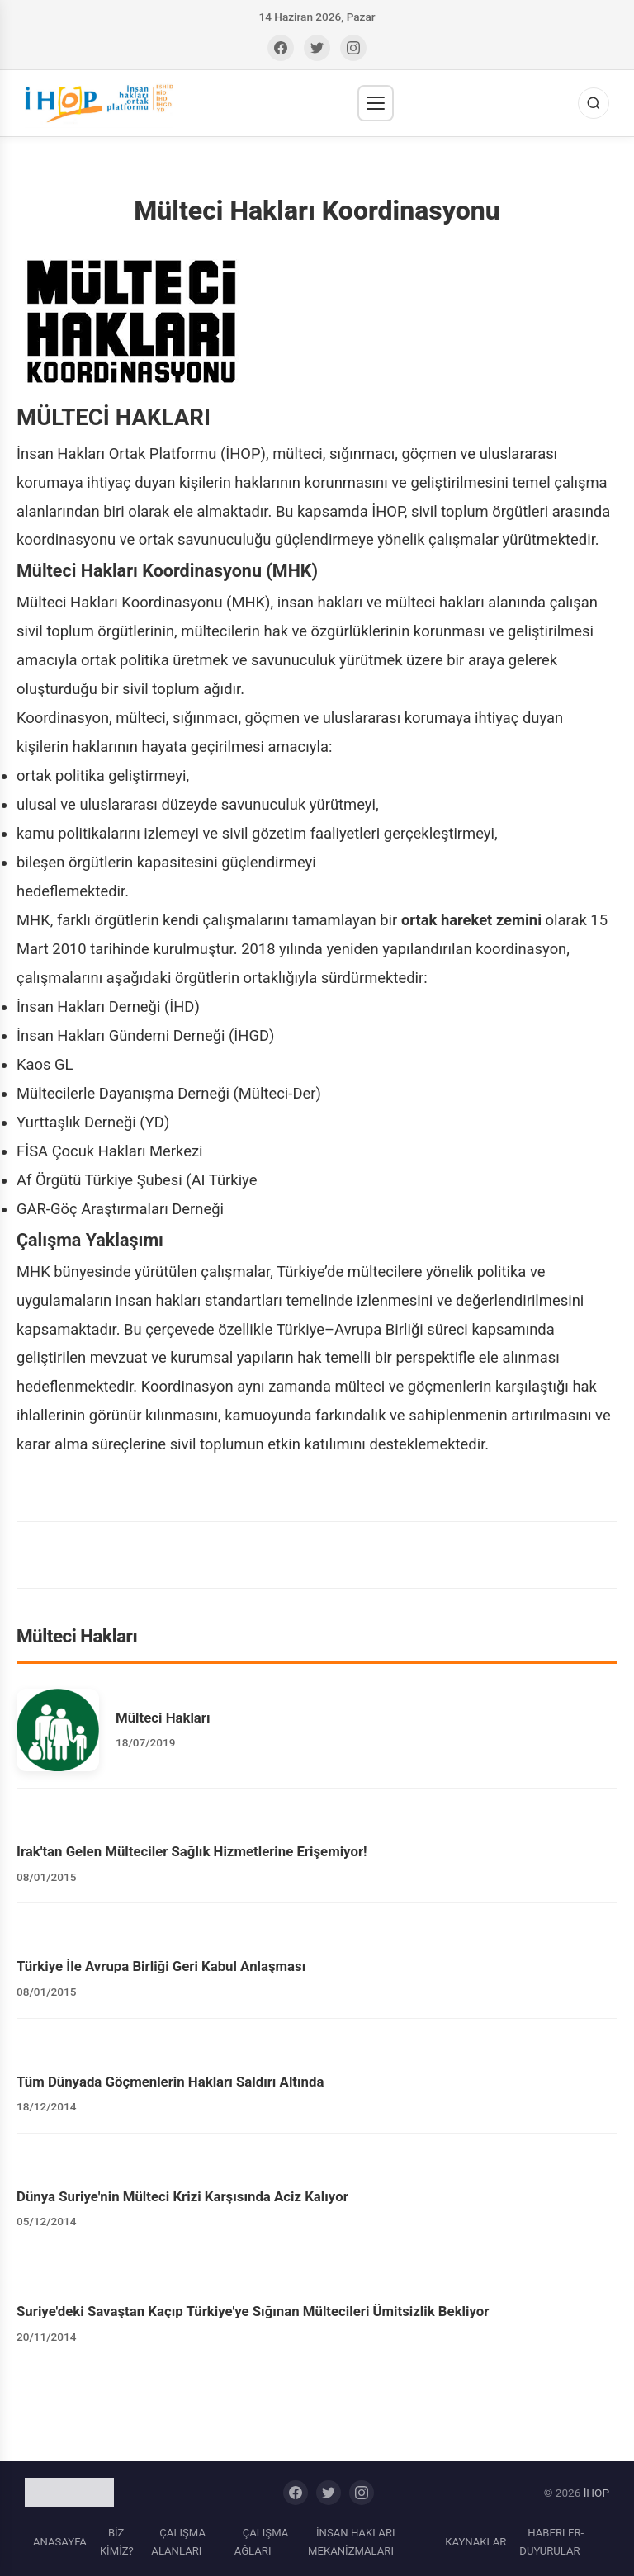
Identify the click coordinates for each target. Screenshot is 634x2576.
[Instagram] (353, 48)
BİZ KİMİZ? (117, 2541)
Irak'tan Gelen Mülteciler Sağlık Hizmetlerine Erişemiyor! (192, 1851)
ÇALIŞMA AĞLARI (261, 2541)
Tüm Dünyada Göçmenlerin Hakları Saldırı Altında (170, 2081)
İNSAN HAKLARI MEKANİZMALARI (351, 2541)
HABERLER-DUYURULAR (551, 2541)
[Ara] (593, 103)
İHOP (596, 2492)
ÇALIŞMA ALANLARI (178, 2541)
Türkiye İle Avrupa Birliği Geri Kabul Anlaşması (161, 1966)
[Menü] (375, 103)
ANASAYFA (60, 2542)
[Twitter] (317, 48)
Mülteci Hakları (163, 1717)
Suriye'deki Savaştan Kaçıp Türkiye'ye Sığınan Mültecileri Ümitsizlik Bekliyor (253, 2311)
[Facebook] (280, 48)
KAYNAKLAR (475, 2542)
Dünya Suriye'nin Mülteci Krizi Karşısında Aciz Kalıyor (182, 2196)
